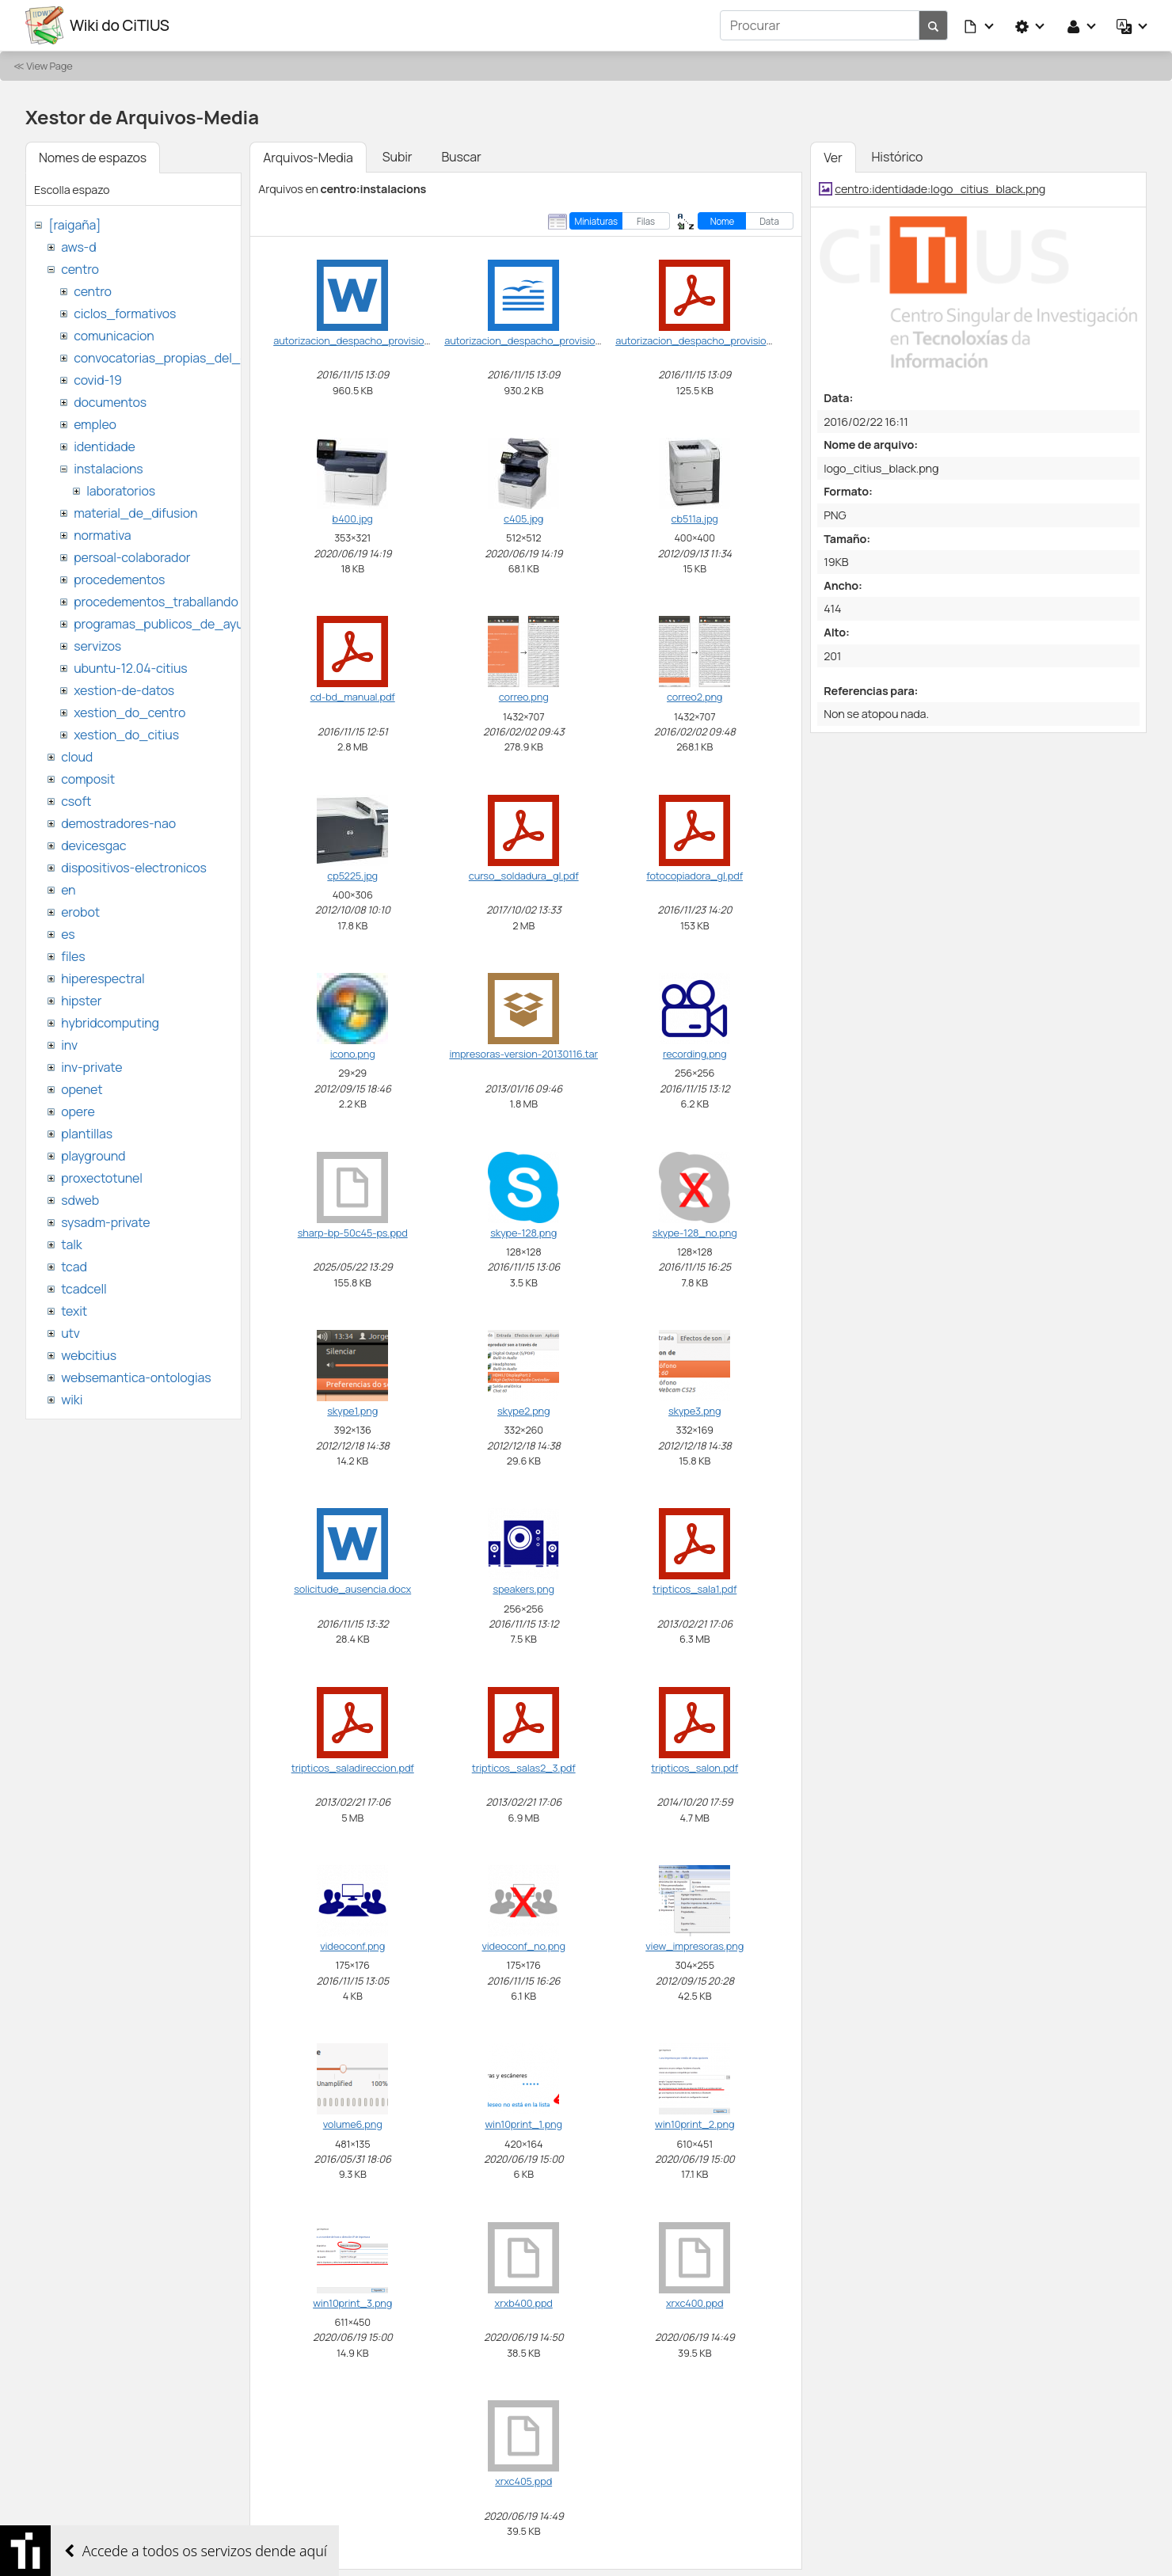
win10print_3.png (352, 2303)
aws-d (78, 247)
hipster (81, 1000)
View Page (49, 66)
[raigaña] (74, 225)
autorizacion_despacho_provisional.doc (365, 340)
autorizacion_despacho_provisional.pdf (706, 340)
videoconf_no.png (523, 1946)
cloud (77, 757)
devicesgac (93, 845)
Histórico (897, 156)
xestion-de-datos (124, 690)
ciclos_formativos (125, 313)
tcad (74, 1266)
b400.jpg (353, 518)
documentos (110, 402)
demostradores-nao (118, 823)
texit (74, 1311)
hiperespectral (102, 978)
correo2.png (694, 697)
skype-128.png (523, 1232)
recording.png (695, 1054)
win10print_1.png (523, 2124)
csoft (76, 801)
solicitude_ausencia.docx (352, 1589)
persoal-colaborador (132, 557)
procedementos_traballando (156, 601)
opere (77, 1111)
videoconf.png (352, 1946)
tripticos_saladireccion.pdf (352, 1768)
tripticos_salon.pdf (694, 1768)
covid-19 (98, 380)
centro (80, 269)
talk (71, 1244)
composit (88, 779)
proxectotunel (102, 1178)
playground (93, 1156)
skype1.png (352, 1411)
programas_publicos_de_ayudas (169, 624)
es (67, 934)
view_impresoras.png (694, 1946)
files (73, 956)
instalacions (108, 468)
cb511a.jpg (695, 518)
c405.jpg (523, 518)
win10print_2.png (694, 2124)
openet (81, 1089)
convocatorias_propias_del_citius (172, 358)
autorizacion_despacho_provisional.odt (535, 340)
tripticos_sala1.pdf (694, 1589)
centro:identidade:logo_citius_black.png (940, 188)
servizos (97, 646)
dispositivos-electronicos (133, 867)
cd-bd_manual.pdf (352, 697)
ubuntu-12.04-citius (130, 668)
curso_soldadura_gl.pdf (524, 875)
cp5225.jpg (352, 875)
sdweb (80, 1200)
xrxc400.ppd (694, 2303)
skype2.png (523, 1411)
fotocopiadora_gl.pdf (694, 875)
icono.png (352, 1054)
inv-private (91, 1067)
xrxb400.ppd (524, 2303)
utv (70, 1333)
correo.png (524, 697)
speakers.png (523, 1589)
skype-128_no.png (695, 1232)
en (68, 890)
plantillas (86, 1133)
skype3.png (694, 1411)
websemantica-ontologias (136, 1377)
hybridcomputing (110, 1023)
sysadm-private (105, 1222)
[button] (979, 25)
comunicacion (114, 335)
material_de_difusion (135, 513)
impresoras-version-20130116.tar (523, 1054)
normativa (102, 535)
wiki (71, 1399)
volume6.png (352, 2124)
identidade (104, 446)
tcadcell (83, 1288)
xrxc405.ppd (523, 2481)
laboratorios (120, 491)
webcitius (88, 1355)
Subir (397, 156)
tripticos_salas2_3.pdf (524, 1768)
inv (69, 1045)
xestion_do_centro (129, 712)
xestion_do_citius (126, 734)
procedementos (119, 579)
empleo (95, 424)
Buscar (461, 156)
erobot (80, 912)
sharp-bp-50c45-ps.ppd (353, 1232)
